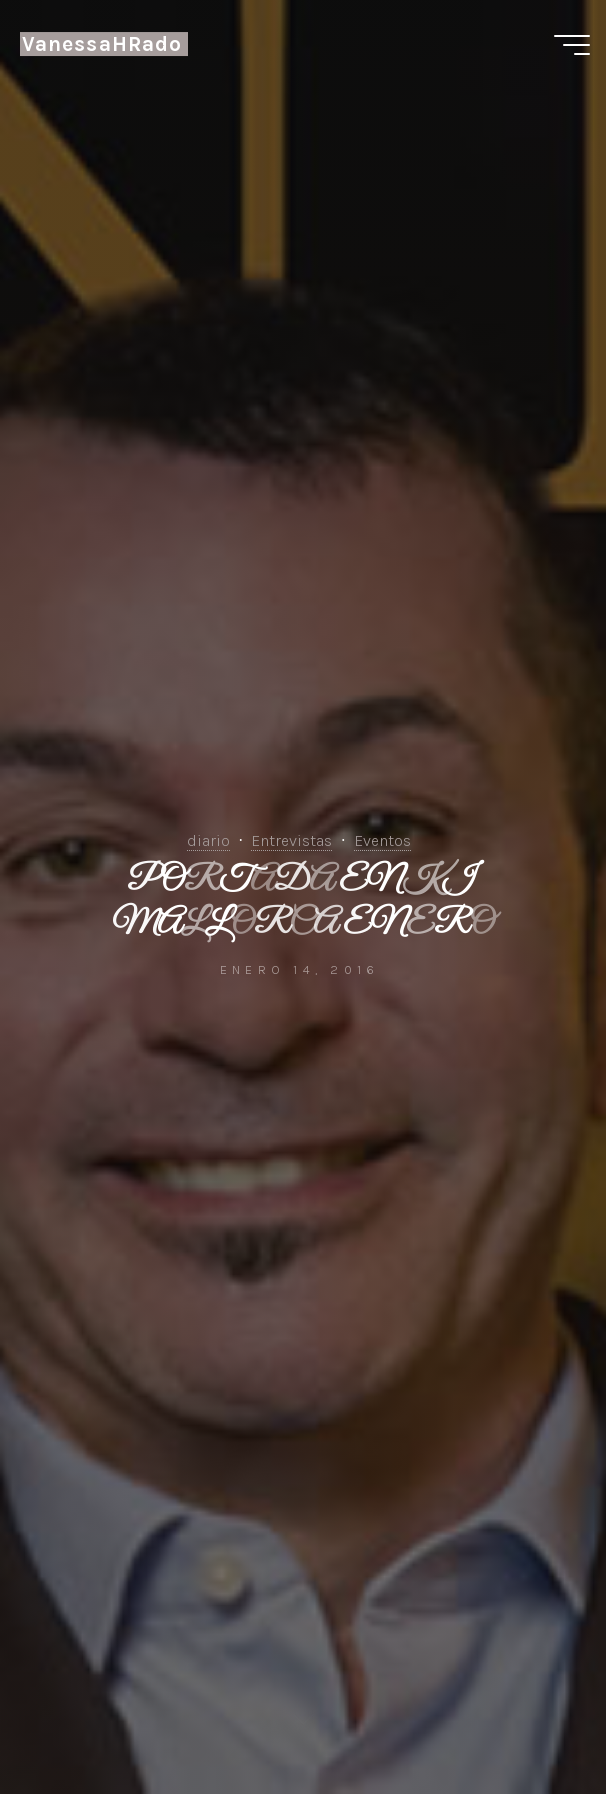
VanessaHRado (102, 44)
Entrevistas (291, 840)
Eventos (382, 840)
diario (208, 840)
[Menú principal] (572, 45)
